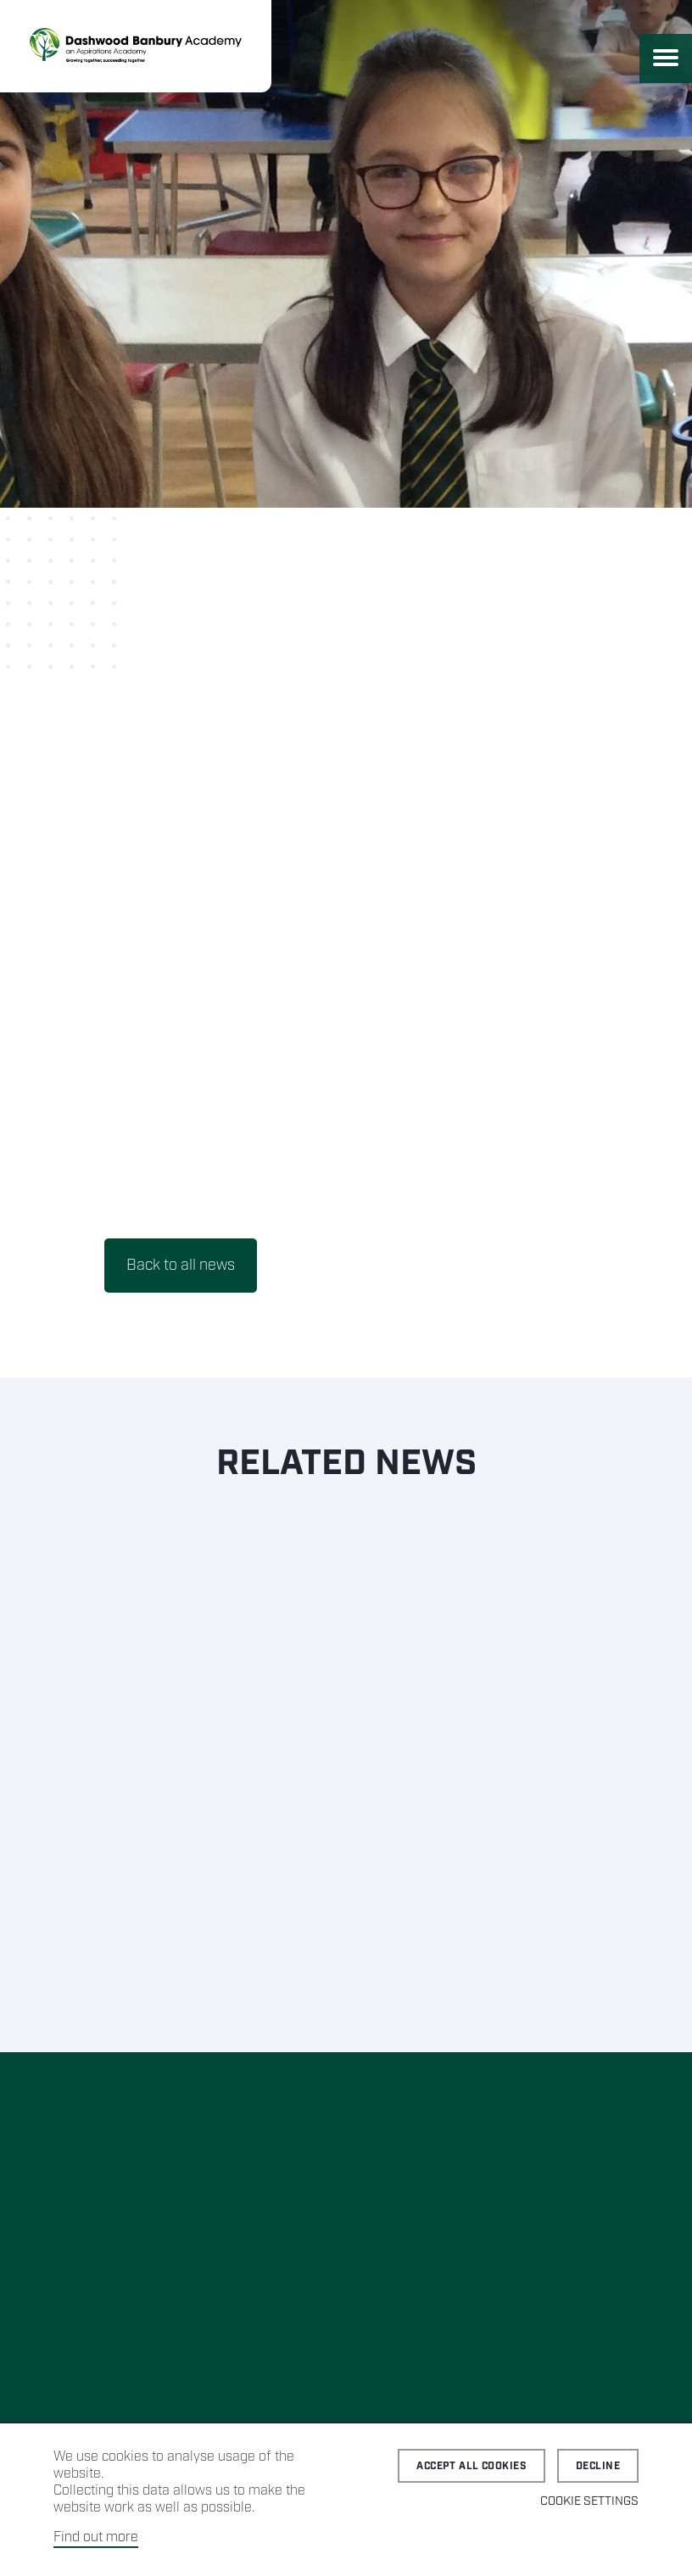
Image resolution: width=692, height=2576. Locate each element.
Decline (598, 2466)
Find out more (95, 2537)
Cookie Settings (589, 2501)
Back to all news (180, 1265)
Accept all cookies (471, 2466)
